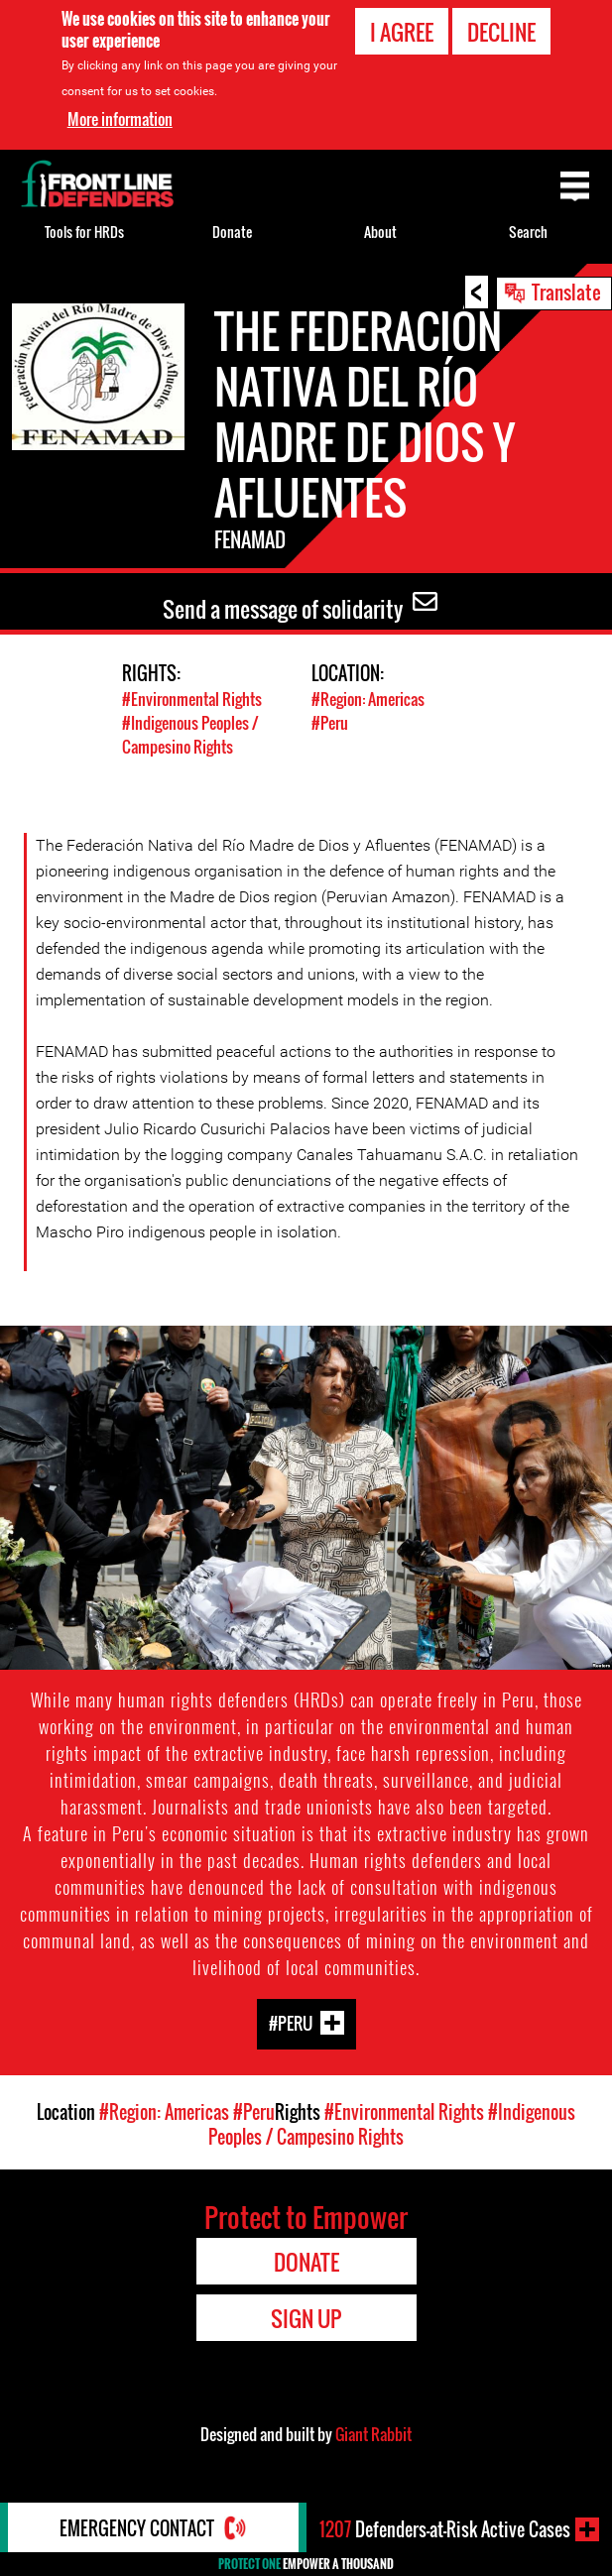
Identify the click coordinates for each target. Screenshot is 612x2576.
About (380, 231)
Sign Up (306, 2318)
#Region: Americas (368, 699)
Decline (501, 32)
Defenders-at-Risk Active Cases (444, 2529)
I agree (401, 32)
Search (528, 231)
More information (120, 119)
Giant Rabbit (373, 2434)
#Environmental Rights (192, 699)
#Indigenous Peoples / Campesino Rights (190, 735)
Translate (566, 291)
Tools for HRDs (84, 231)
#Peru (329, 723)
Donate (232, 231)
